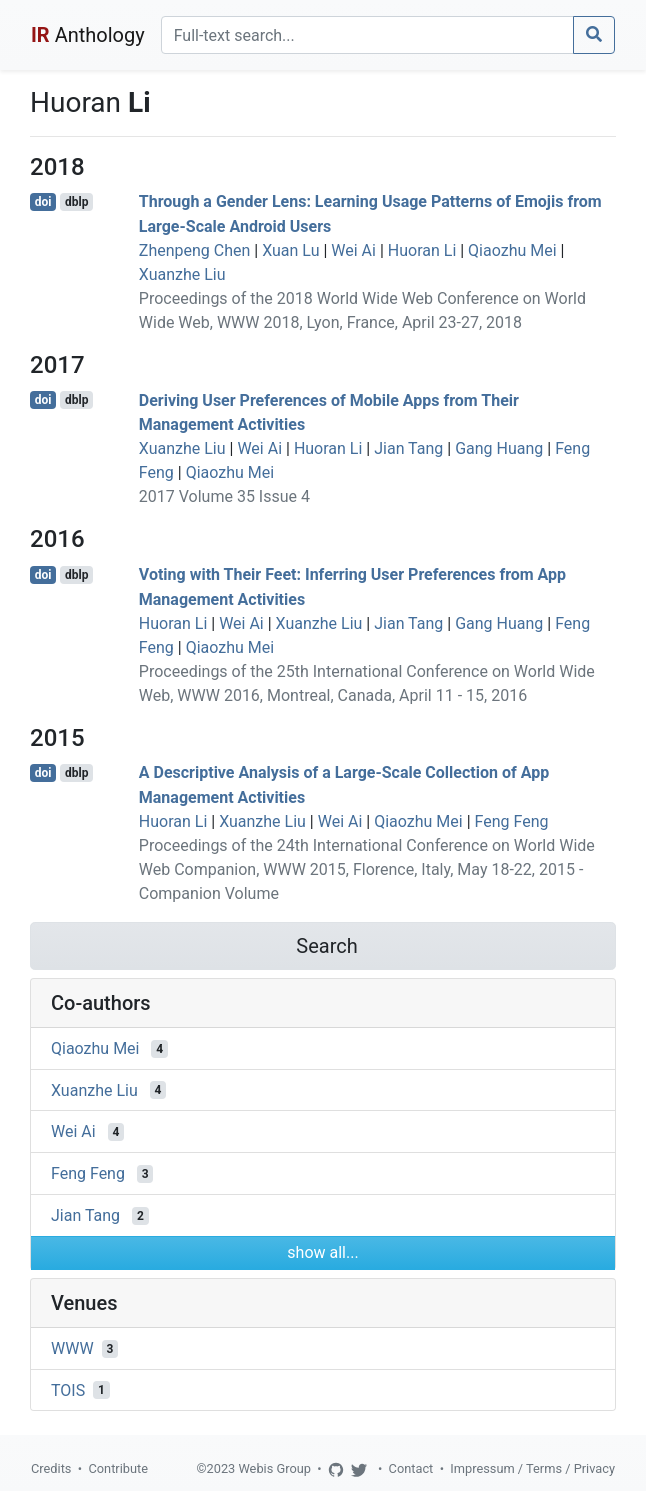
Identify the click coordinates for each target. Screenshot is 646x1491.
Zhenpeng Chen (195, 250)
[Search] (367, 35)
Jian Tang (408, 448)
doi (43, 202)
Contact (411, 1468)
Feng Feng (512, 821)
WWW (72, 1348)
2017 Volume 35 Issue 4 (224, 496)
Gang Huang (499, 448)
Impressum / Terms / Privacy (532, 1468)
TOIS (68, 1389)
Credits (51, 1468)
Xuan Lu (290, 250)
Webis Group (274, 1468)
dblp (76, 202)
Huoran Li (422, 250)
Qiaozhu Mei (512, 250)
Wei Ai (353, 250)
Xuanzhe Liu (182, 274)
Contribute (118, 1468)
